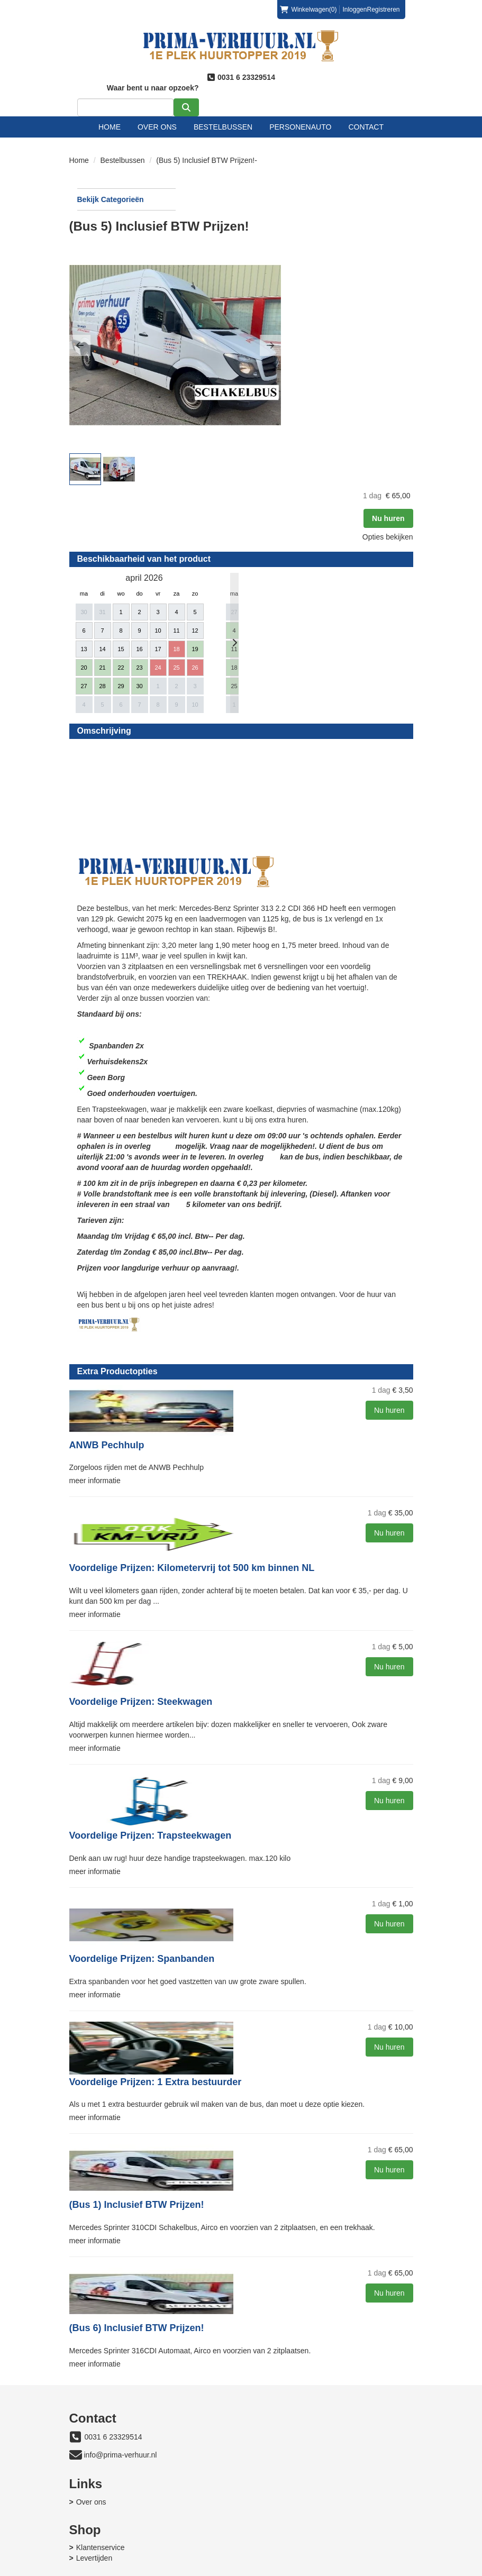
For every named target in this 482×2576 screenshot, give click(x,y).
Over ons (157, 116)
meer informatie (217, 1411)
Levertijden (274, 2473)
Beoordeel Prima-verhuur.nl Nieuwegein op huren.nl (241, 618)
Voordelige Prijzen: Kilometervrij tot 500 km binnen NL (290, 1503)
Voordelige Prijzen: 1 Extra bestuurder (278, 2039)
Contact (366, 116)
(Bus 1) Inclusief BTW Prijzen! (259, 2167)
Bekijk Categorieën (122, 188)
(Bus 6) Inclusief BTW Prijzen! (259, 2294)
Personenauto (300, 116)
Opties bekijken (379, 243)
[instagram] (403, 2569)
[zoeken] (392, 97)
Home (109, 116)
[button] (202, 291)
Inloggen (354, 9)
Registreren (383, 9)
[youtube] (384, 2569)
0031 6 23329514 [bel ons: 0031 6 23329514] (113, 2418)
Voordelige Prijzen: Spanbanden (264, 1912)
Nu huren (380, 224)
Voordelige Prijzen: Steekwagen (263, 1647)
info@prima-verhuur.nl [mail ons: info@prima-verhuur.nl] (120, 2436)
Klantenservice (280, 2463)
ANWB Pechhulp (229, 1381)
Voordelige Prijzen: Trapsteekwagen (273, 1785)
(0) (308, 9)
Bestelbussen (223, 116)
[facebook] (365, 2569)
